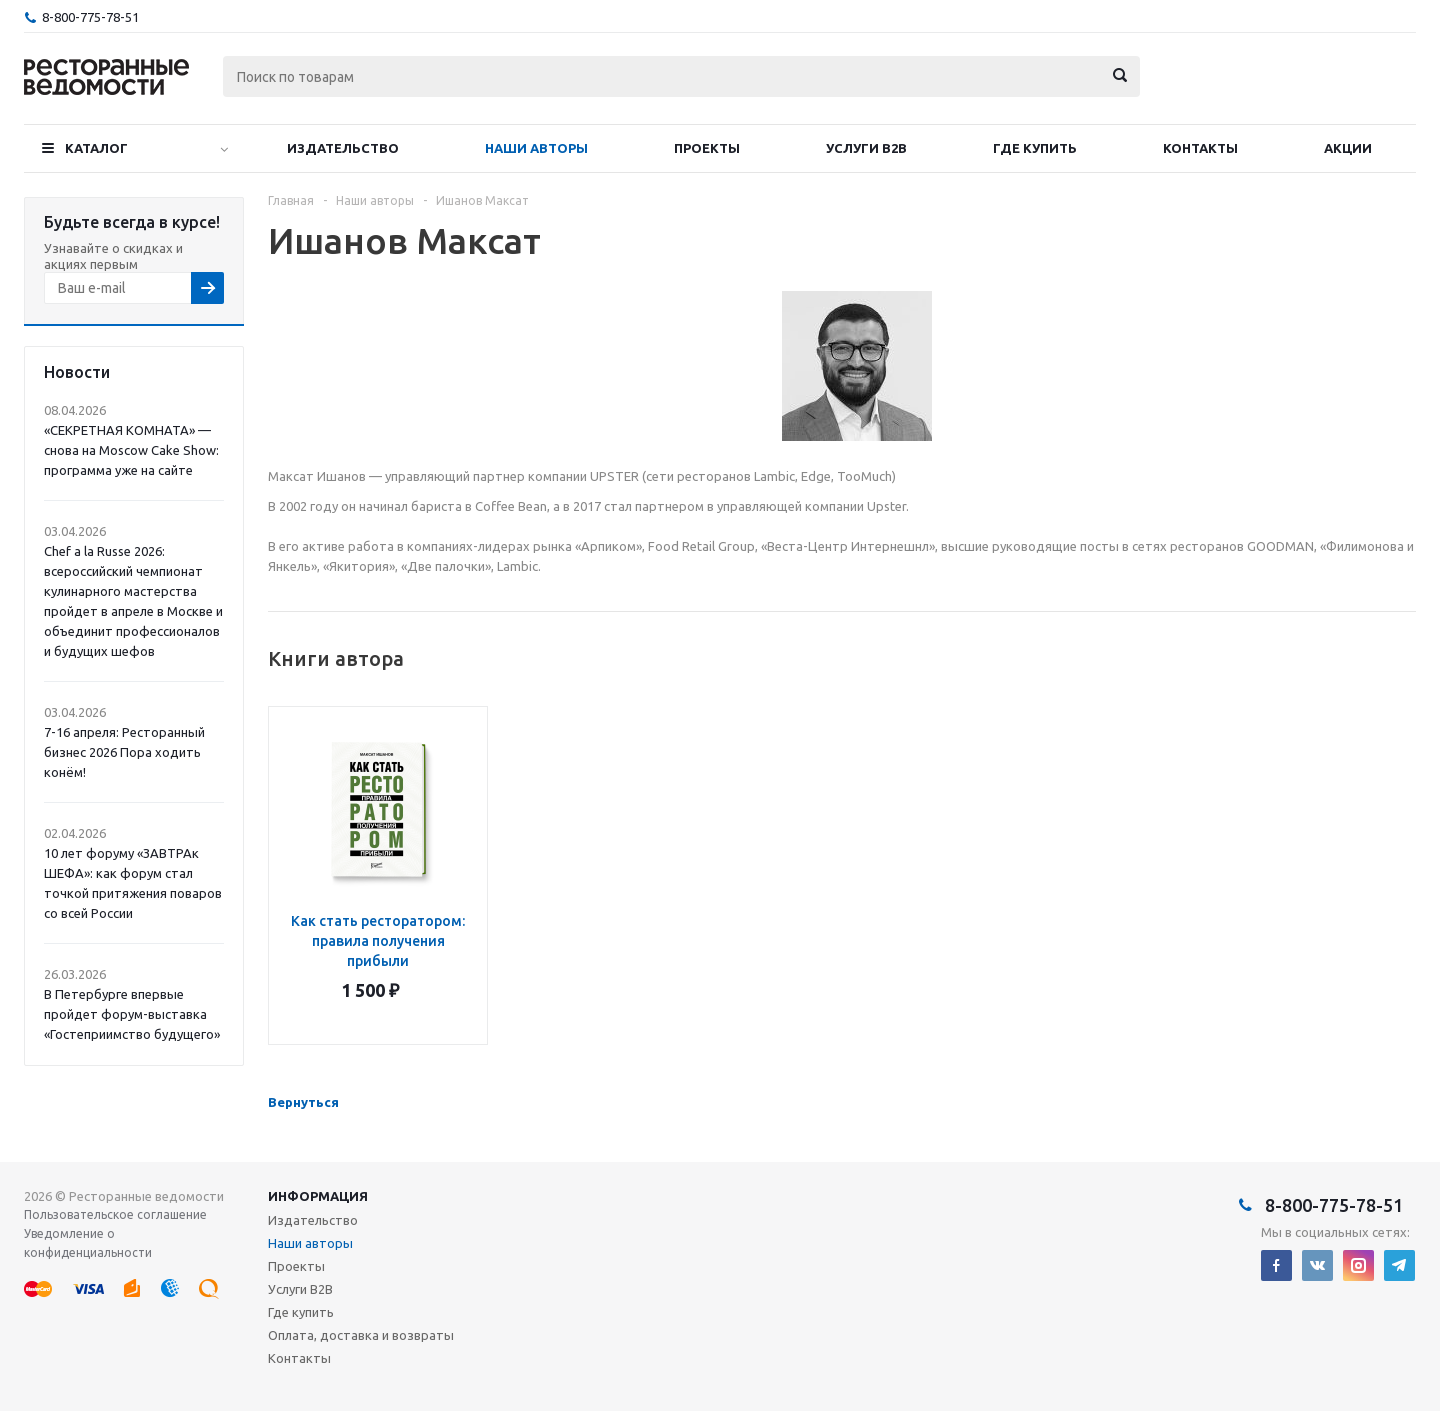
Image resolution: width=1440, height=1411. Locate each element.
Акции (1348, 148)
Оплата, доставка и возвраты (361, 1335)
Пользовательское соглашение (115, 1214)
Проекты (707, 148)
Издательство (343, 148)
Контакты (1200, 148)
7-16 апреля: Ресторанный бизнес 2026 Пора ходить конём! (124, 752)
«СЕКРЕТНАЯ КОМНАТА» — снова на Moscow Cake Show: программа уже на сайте (131, 450)
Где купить (1035, 148)
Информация (318, 1196)
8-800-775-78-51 (90, 17)
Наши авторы (536, 148)
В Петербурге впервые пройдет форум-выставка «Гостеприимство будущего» (132, 1014)
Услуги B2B (866, 148)
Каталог (96, 148)
